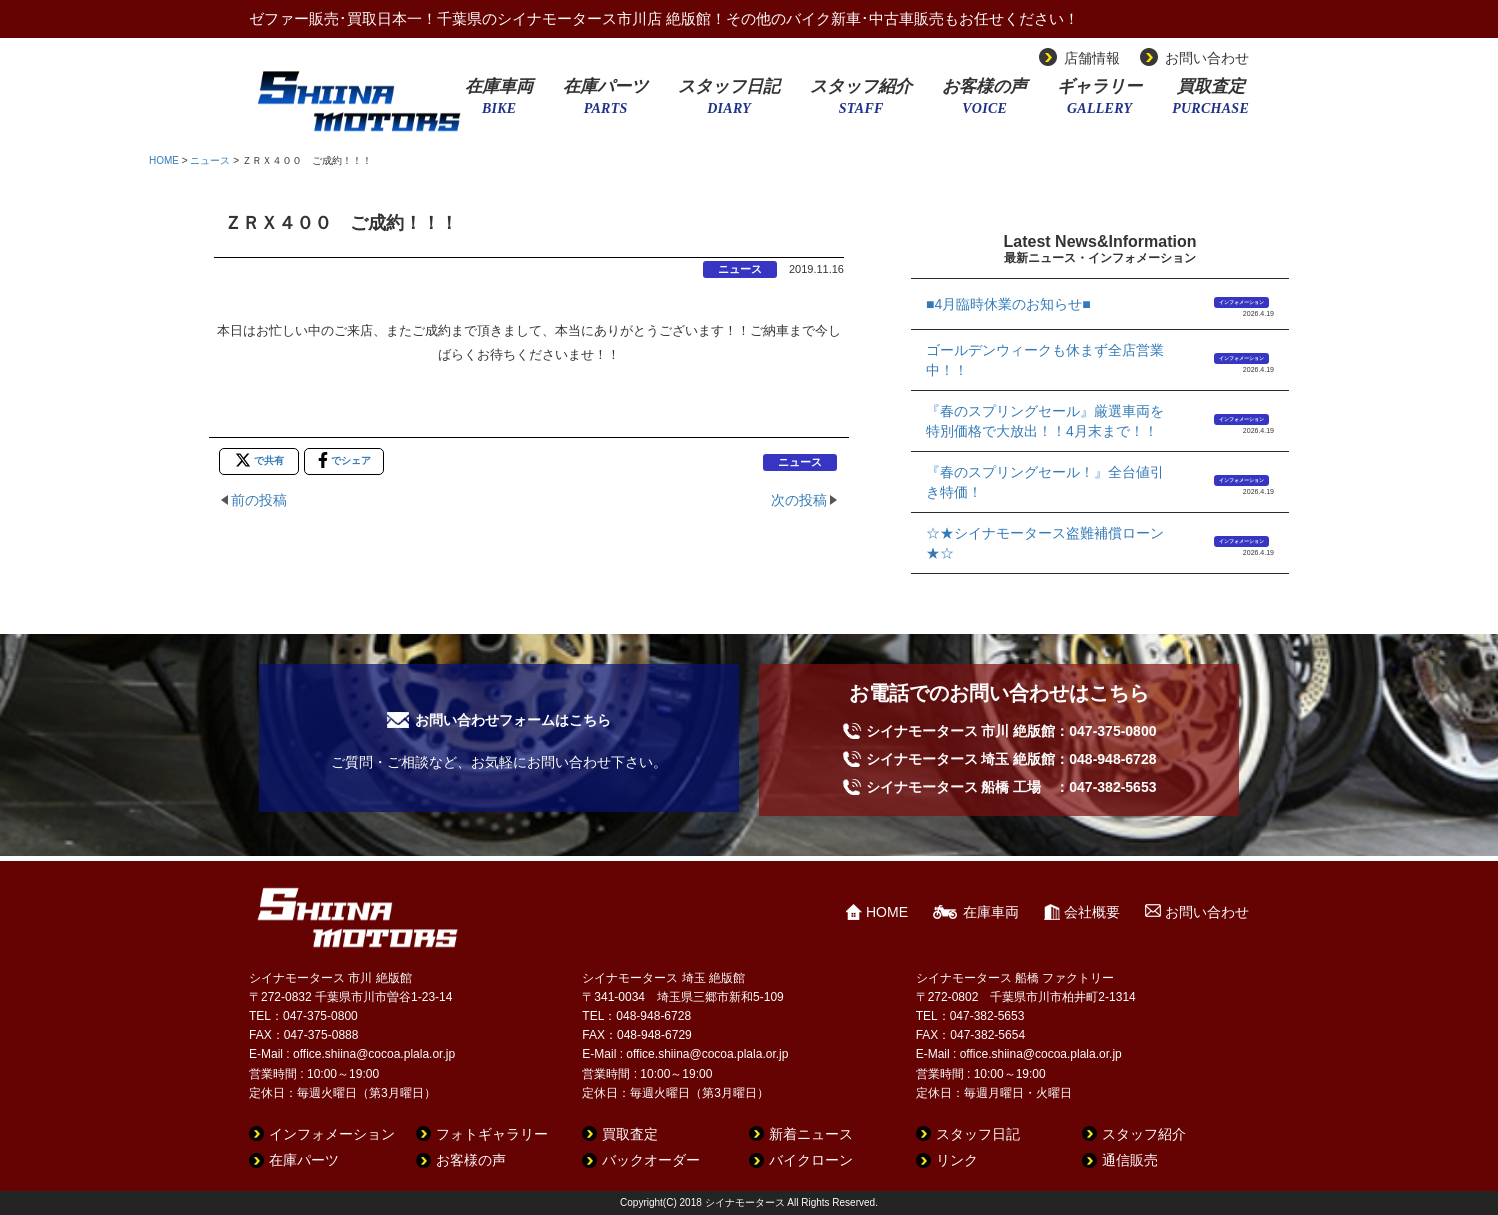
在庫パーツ (605, 103)
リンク (957, 1160)
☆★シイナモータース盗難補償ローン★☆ (1045, 543)
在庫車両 (499, 103)
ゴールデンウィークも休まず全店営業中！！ (1045, 360)
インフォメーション (1241, 302)
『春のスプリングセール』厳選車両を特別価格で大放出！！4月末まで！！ (1045, 421)
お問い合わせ (1207, 58)
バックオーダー (651, 1160)
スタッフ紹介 (861, 103)
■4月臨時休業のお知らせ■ (1008, 304)
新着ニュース (811, 1134)
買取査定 (1210, 103)
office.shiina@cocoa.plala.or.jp (374, 1054)
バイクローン (811, 1160)
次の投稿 (799, 500)
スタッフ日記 (729, 103)
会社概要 (1092, 912)
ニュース (210, 160)
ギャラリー (1099, 103)
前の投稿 (259, 500)
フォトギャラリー (492, 1134)
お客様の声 (984, 103)
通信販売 (1130, 1160)
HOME (164, 160)
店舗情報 (1092, 58)
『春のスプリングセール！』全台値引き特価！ (1045, 482)
